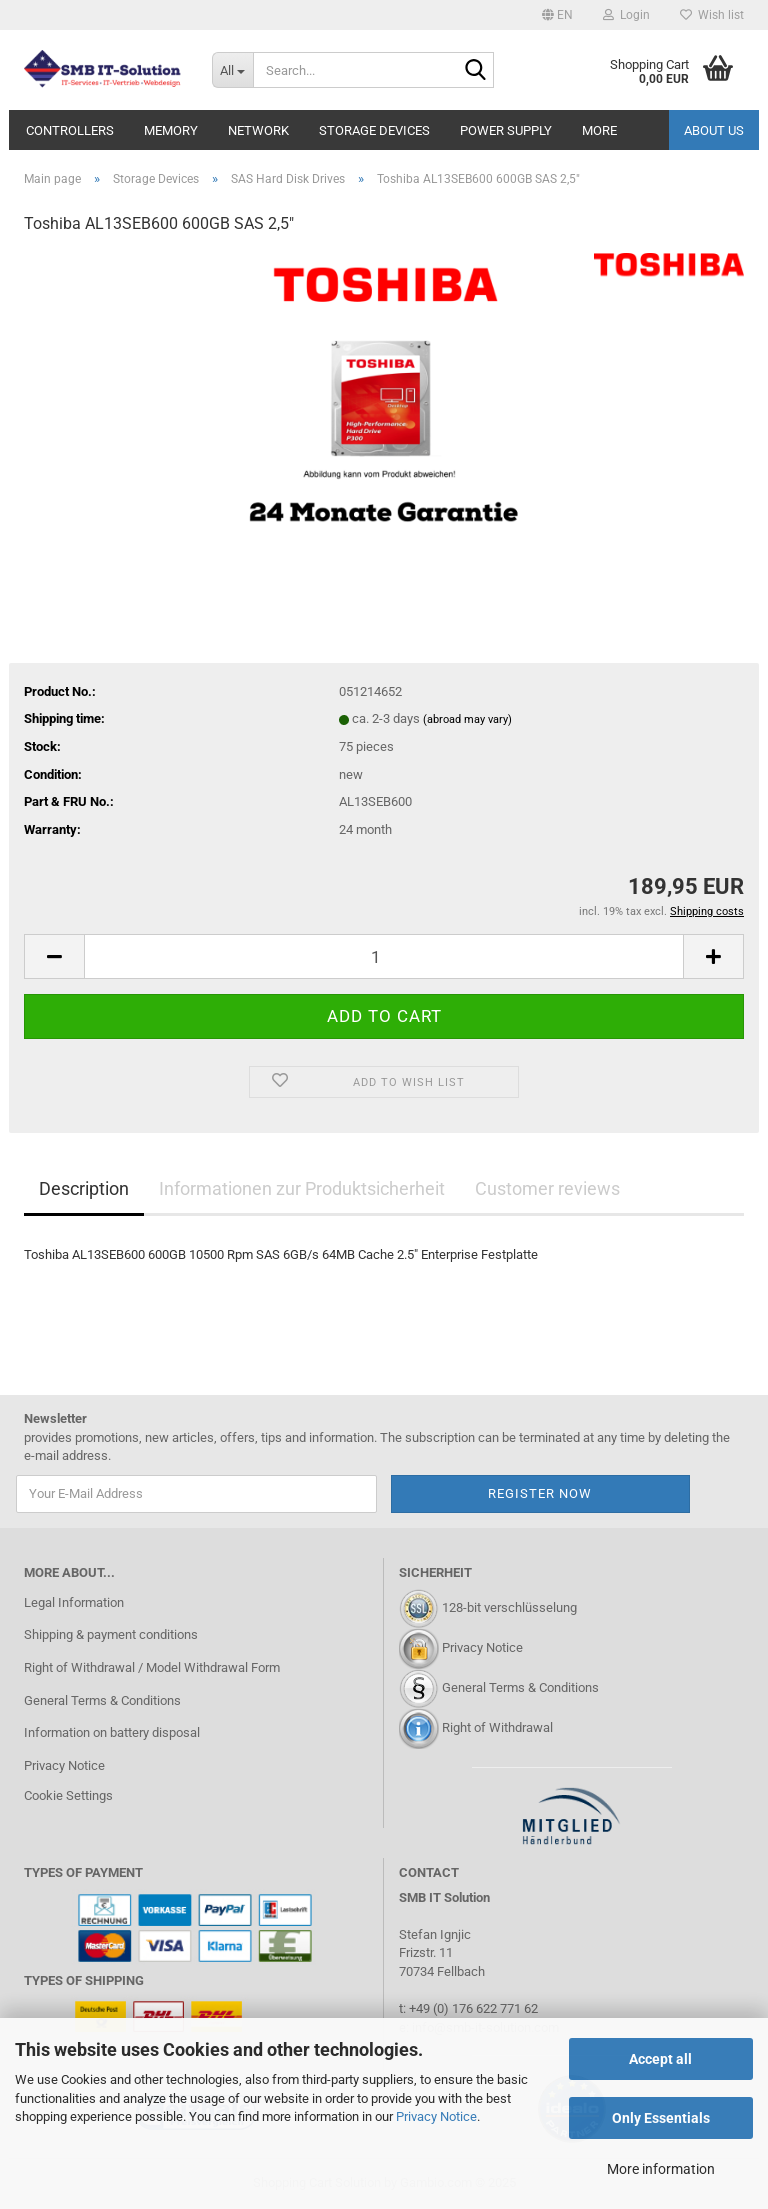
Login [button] (626, 15)
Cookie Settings (68, 1795)
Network (258, 130)
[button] (557, 15)
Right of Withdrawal (497, 1727)
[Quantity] (384, 956)
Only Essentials (661, 2118)
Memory (171, 130)
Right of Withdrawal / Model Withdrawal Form (152, 1667)
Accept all (660, 2059)
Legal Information (74, 1602)
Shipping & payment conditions (111, 1634)
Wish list (712, 15)
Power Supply (506, 130)
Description (84, 1188)
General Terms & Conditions (102, 1700)
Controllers (70, 130)
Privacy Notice (436, 2116)
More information (661, 2169)
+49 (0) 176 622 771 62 (472, 2008)
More (599, 130)
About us (714, 130)
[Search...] (233, 70)
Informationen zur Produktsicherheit (302, 1188)
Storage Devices (374, 130)
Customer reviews (547, 1188)
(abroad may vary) (467, 719)
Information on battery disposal (112, 1732)
